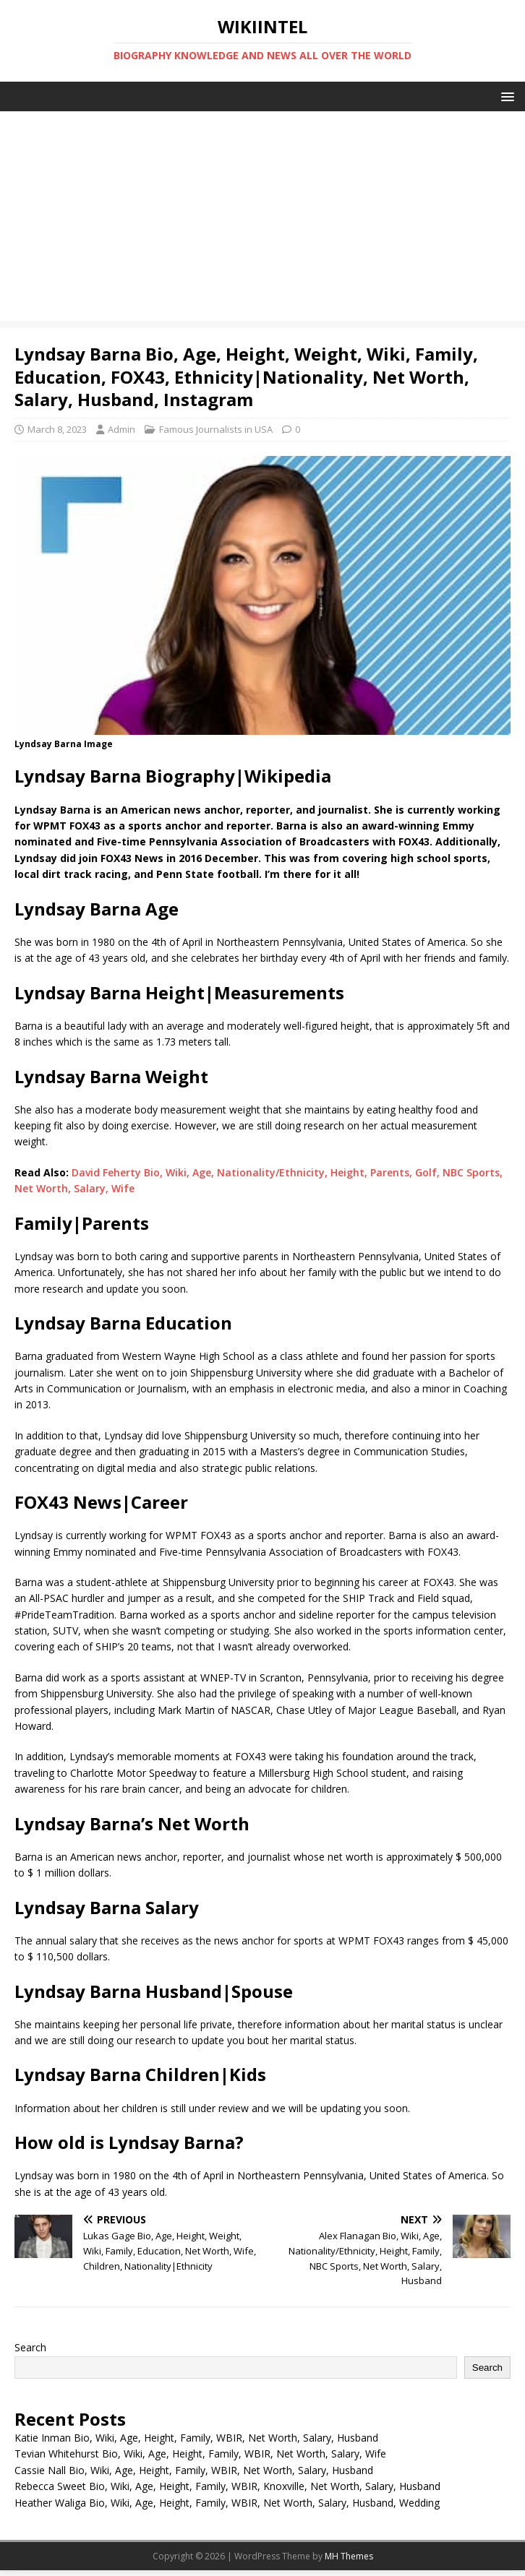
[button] (505, 95)
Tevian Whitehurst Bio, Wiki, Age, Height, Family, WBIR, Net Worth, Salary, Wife (200, 2453)
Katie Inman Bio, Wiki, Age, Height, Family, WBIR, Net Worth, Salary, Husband (196, 2437)
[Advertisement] (262, 220)
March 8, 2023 (57, 429)
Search (30, 2347)
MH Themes (349, 2556)
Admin (121, 429)
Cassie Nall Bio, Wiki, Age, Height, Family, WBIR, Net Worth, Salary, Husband (193, 2470)
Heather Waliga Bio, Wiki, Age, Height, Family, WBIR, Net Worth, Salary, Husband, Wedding (227, 2503)
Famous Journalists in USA (216, 429)
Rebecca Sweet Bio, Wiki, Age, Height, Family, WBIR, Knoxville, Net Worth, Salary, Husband (227, 2486)
